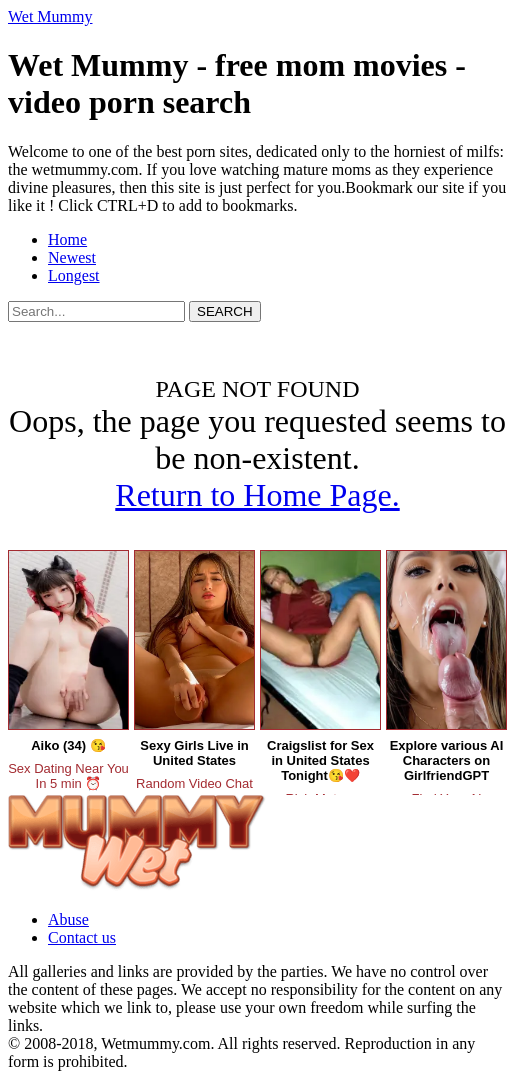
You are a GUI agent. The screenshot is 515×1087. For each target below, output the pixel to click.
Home (67, 239)
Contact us (82, 937)
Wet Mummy (50, 16)
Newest (72, 257)
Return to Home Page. (257, 495)
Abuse (68, 919)
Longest (74, 275)
